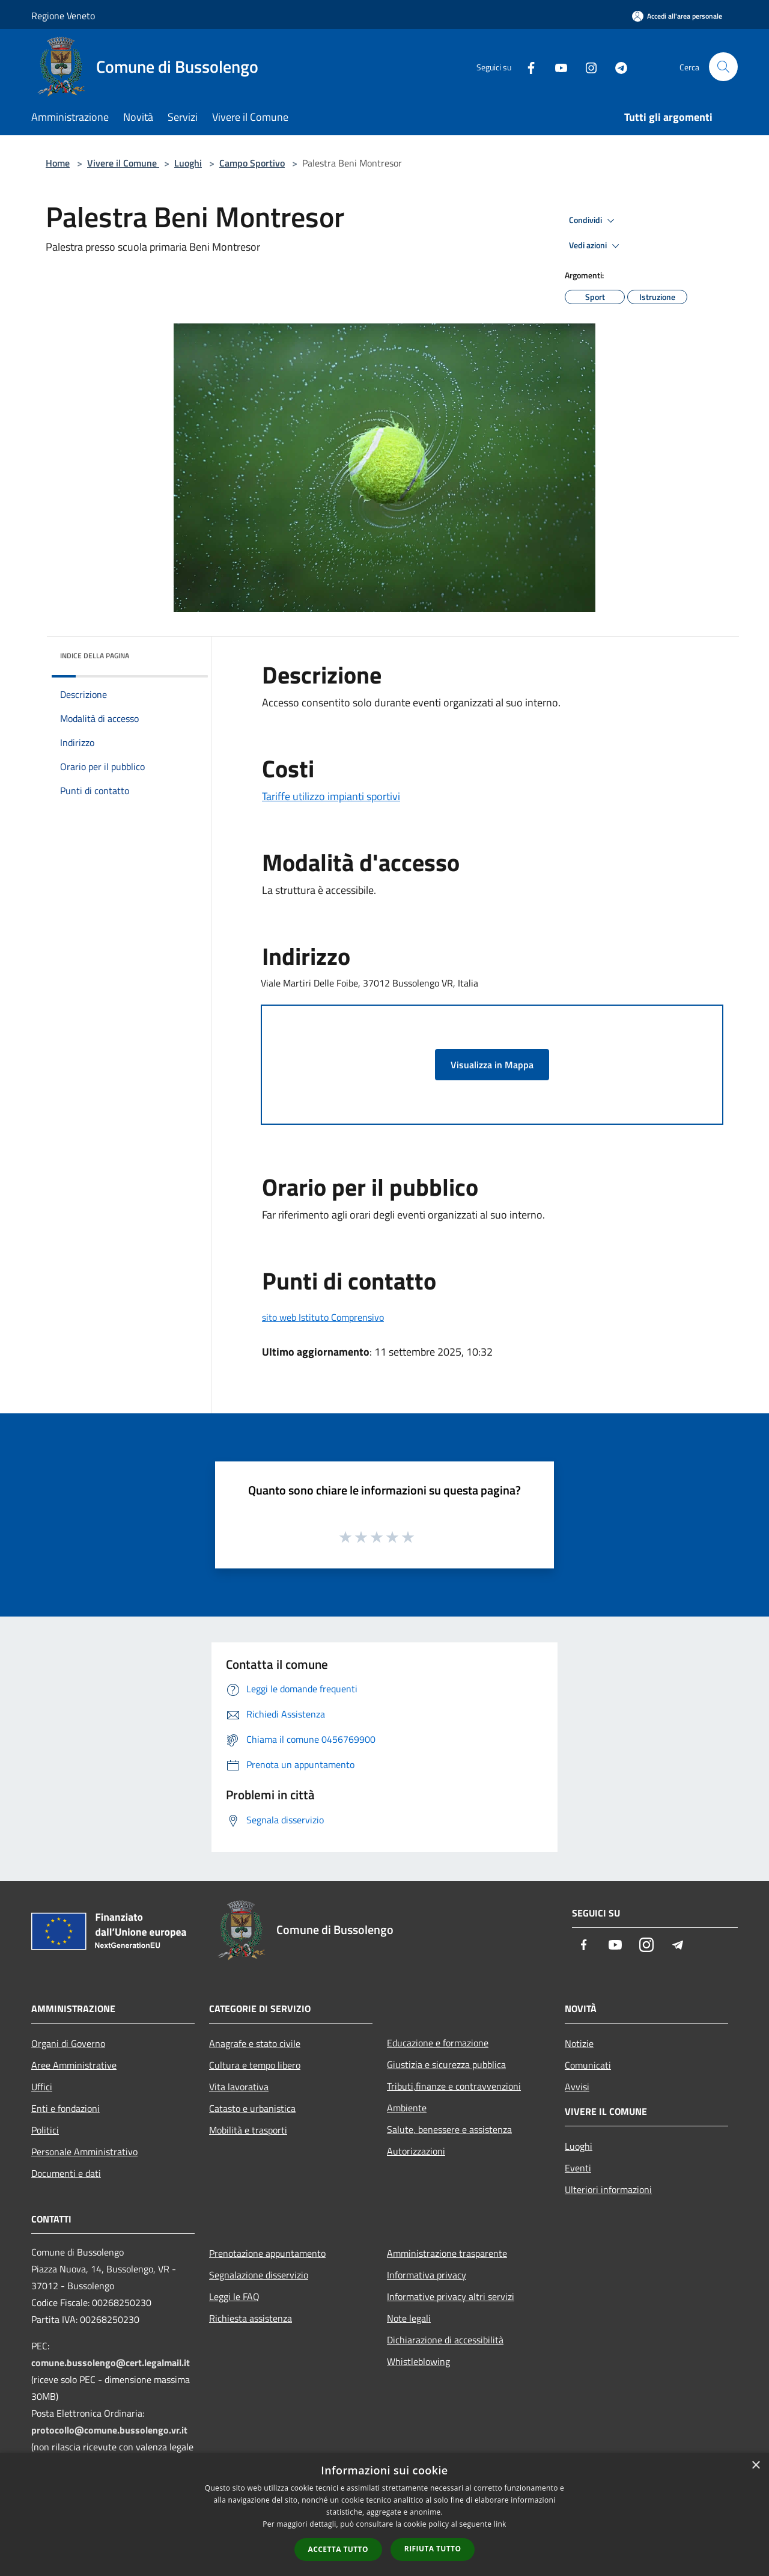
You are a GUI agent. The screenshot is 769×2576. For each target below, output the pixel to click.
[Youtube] (556, 66)
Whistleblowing (418, 2361)
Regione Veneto (63, 15)
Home (58, 163)
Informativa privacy (426, 2275)
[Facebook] (526, 66)
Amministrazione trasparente (447, 2253)
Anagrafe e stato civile (254, 2043)
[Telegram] (616, 66)
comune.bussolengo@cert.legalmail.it (110, 2362)
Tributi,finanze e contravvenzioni (454, 2086)
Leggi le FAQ (234, 2296)
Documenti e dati (66, 2173)
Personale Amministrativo (84, 2151)
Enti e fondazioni (65, 2108)
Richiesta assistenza (250, 2318)
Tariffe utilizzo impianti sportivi (331, 796)
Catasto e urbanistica (252, 2108)
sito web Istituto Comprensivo (323, 1317)
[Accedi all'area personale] (677, 16)
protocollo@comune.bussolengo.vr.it (109, 2430)
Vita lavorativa (239, 2086)
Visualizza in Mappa (492, 1064)
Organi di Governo (68, 2043)
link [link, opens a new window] (500, 2524)
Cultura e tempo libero (254, 2065)
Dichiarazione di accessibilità (445, 2340)
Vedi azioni (596, 246)
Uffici (41, 2086)
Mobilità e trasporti (248, 2130)
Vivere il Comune (123, 163)
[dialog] (384, 2514)
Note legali (409, 2318)
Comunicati (588, 2065)
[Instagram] (586, 66)
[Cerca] (723, 66)
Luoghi (188, 163)
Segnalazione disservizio (258, 2275)
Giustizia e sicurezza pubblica (446, 2064)
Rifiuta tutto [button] (432, 2549)
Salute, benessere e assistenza (449, 2129)
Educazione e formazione (437, 2043)
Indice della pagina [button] (94, 655)
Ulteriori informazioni (608, 2189)
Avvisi (577, 2086)
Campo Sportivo (252, 163)
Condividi (593, 220)
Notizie (579, 2043)
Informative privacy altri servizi (450, 2296)
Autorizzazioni (416, 2151)
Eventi (578, 2168)
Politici (45, 2130)
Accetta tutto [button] (338, 2549)
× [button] (755, 2465)
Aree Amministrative (74, 2065)
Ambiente (407, 2107)
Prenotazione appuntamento (267, 2253)
